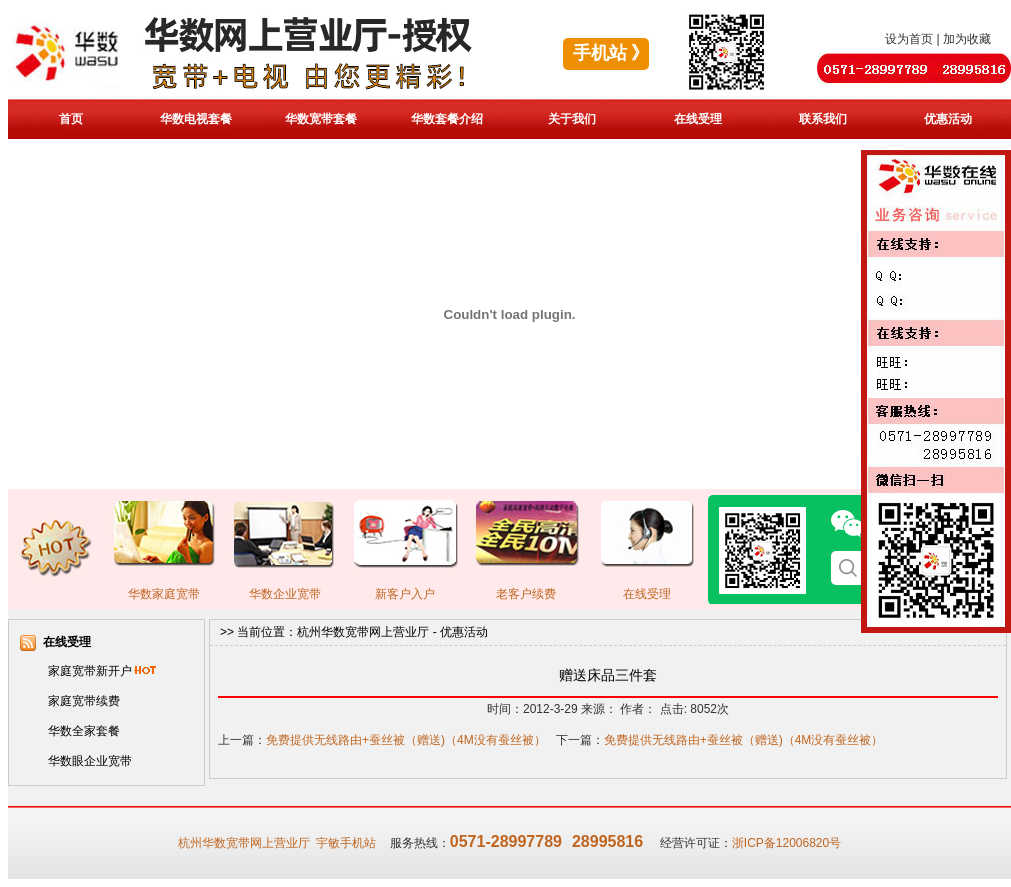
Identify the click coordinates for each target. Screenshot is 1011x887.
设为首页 (909, 39)
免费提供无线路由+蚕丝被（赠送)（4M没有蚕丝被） (406, 740)
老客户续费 (526, 594)
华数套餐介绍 (447, 119)
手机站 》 (611, 53)
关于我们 (572, 119)
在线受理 (698, 119)
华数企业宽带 (285, 594)
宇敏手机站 (346, 843)
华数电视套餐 (196, 119)
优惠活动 (948, 119)
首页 (71, 119)
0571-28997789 (506, 841)
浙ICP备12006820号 (786, 843)
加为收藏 (967, 39)
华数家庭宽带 (164, 594)
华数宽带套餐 (321, 119)
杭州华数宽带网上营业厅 (363, 632)
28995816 (607, 841)
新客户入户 (405, 594)
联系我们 (823, 119)
